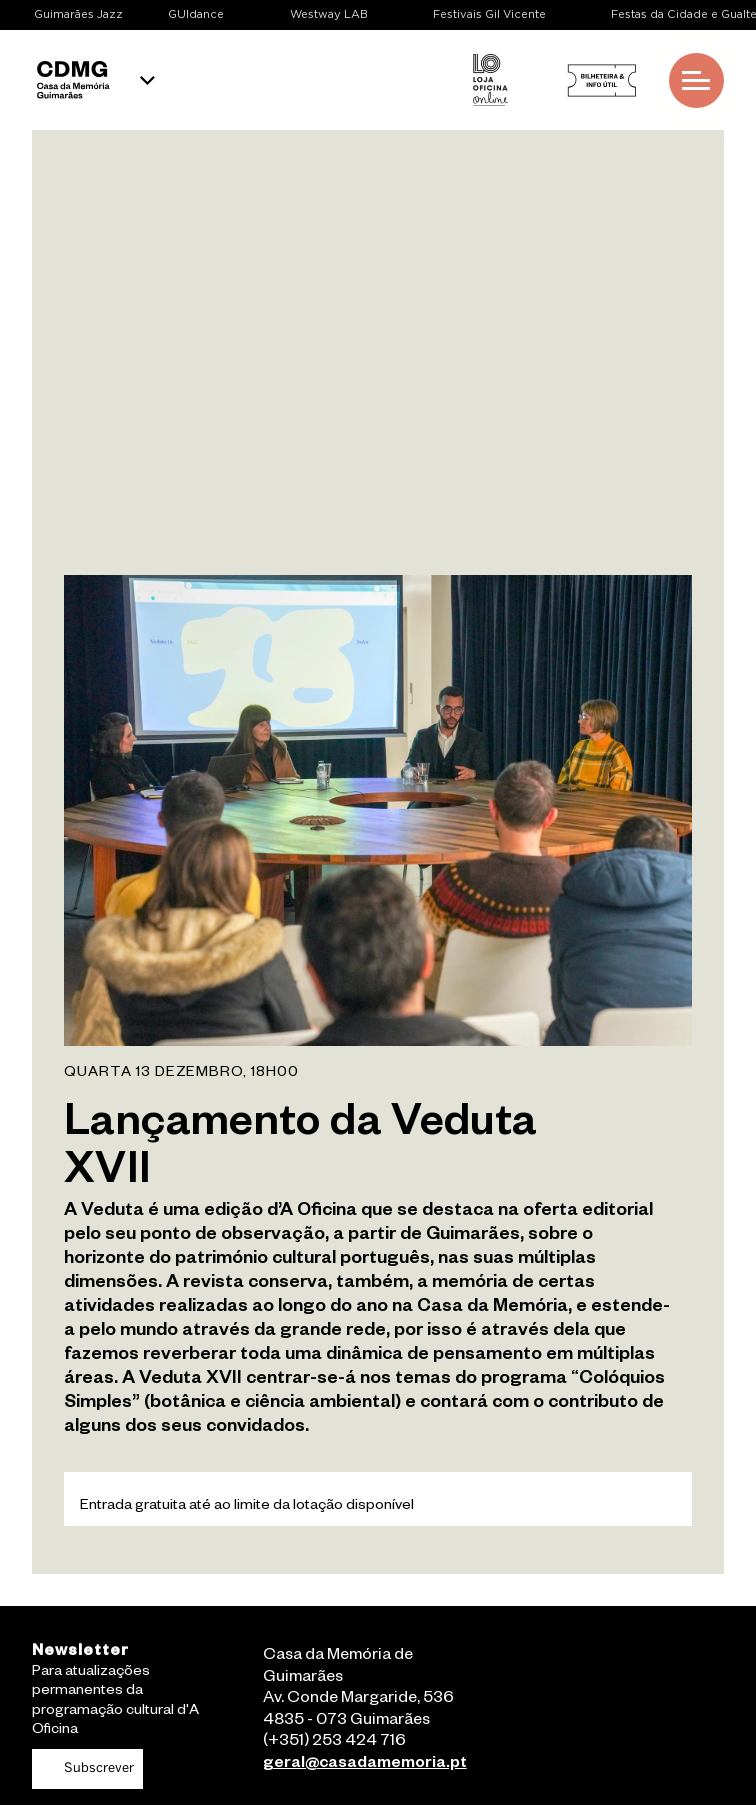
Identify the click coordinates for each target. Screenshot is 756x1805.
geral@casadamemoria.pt (365, 1765)
